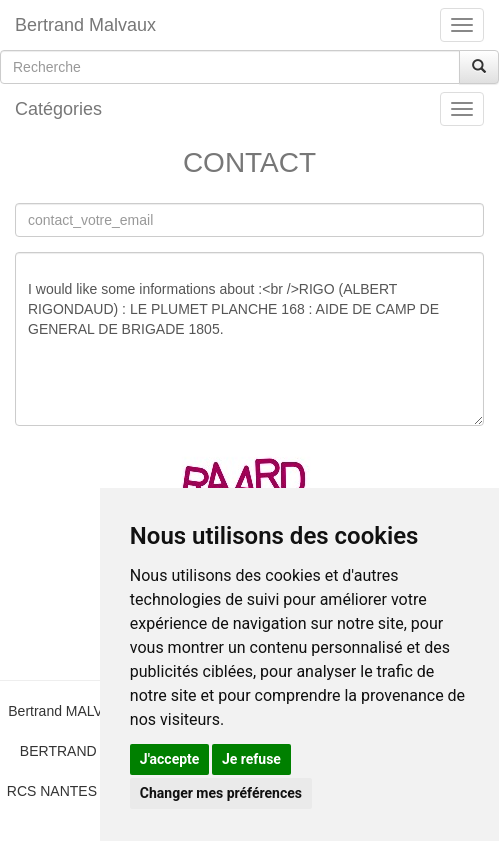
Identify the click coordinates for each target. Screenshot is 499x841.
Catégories (58, 109)
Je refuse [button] (251, 759)
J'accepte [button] (170, 759)
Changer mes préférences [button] (221, 793)
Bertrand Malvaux (85, 25)
